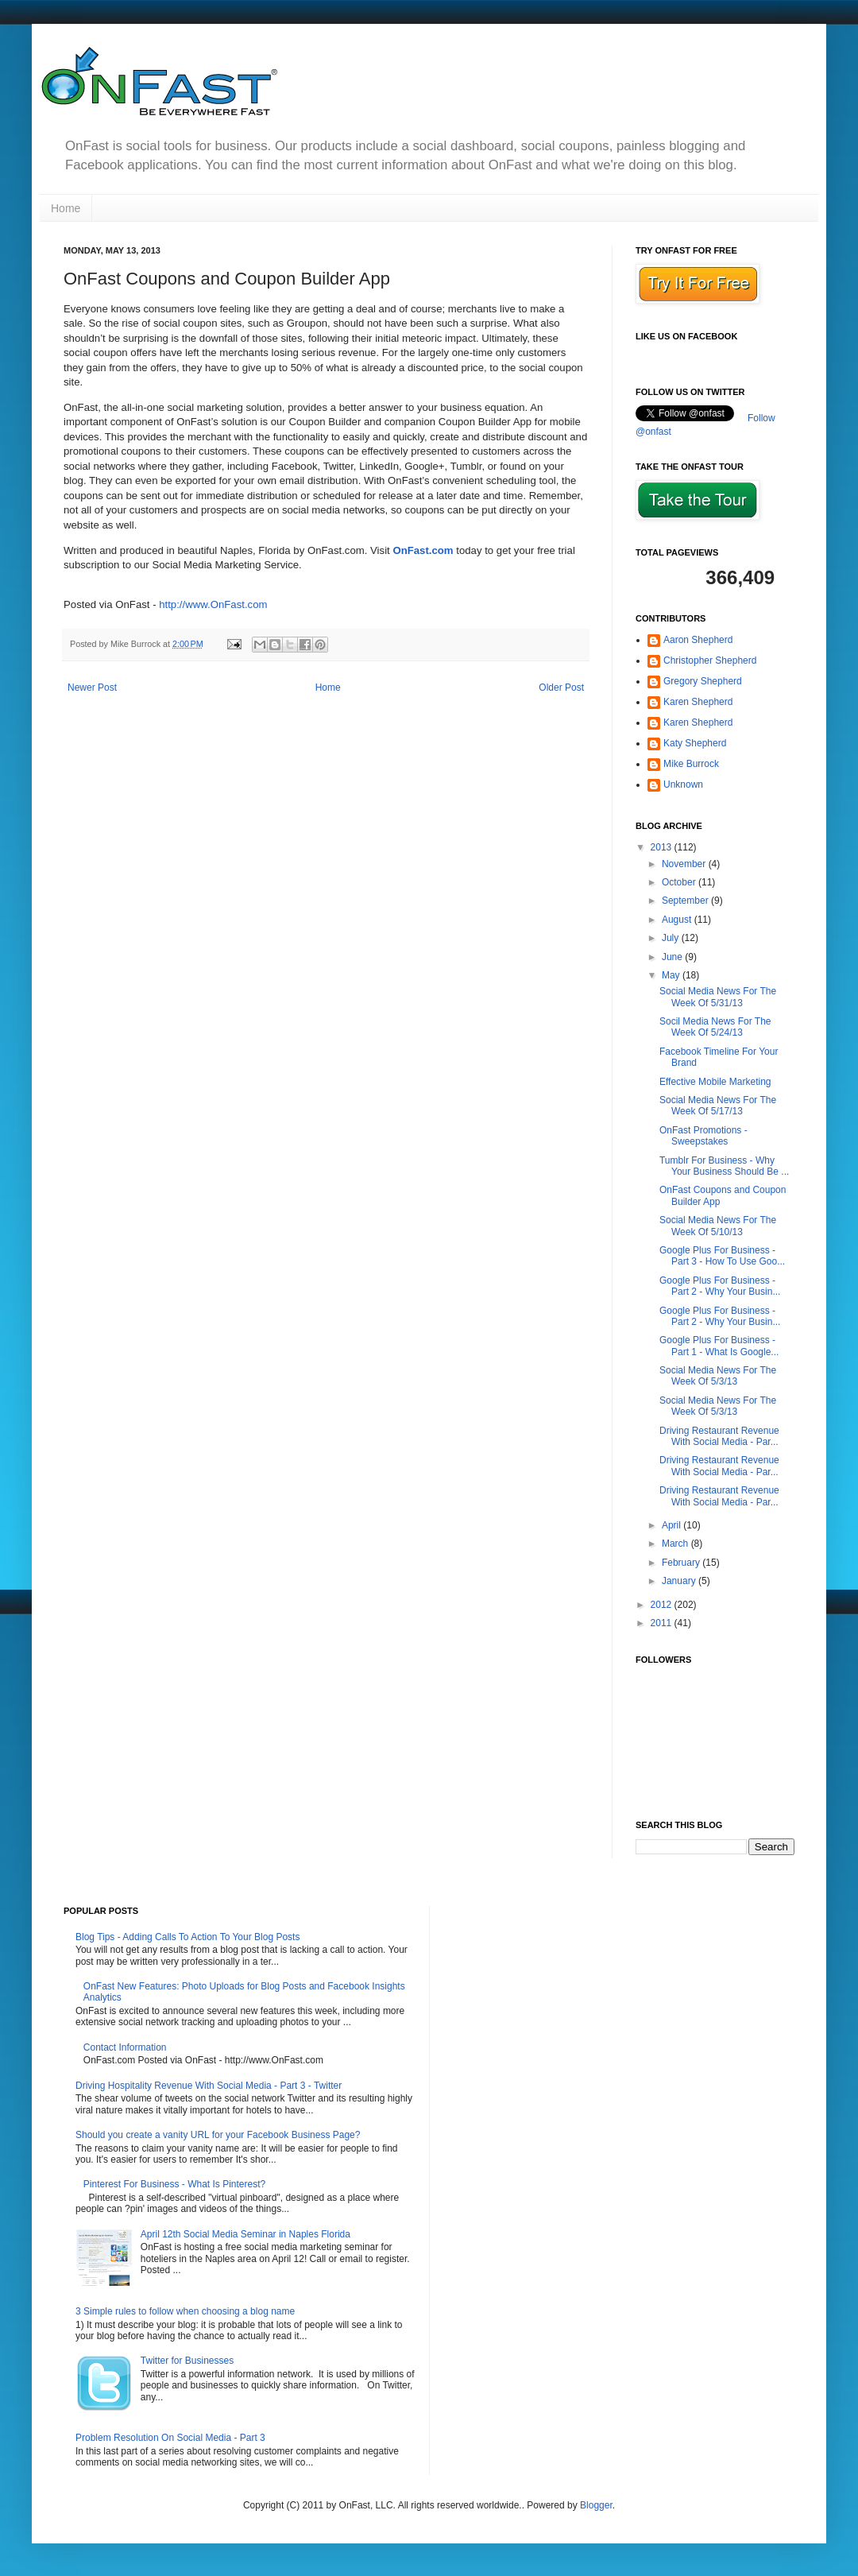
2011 (662, 1623)
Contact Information (125, 2047)
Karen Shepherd (697, 701)
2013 (662, 847)
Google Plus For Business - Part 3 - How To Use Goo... (722, 1256)
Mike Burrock (691, 763)
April (672, 1525)
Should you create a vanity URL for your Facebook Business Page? (217, 2134)
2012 (662, 1604)
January (680, 1580)
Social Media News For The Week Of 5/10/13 (717, 1225)
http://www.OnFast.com (213, 604)
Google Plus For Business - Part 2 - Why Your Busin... (719, 1286)
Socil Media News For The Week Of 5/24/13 (715, 1027)
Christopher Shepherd (709, 660)
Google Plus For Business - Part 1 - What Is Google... (719, 1345)
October (680, 882)
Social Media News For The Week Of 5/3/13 (717, 1376)
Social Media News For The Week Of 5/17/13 (717, 1105)
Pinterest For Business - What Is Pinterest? (174, 2184)
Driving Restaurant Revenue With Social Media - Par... (719, 1436)
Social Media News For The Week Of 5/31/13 (717, 997)
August (678, 919)
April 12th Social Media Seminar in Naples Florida (245, 2234)
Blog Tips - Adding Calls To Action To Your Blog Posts (187, 1937)
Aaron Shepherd (697, 639)
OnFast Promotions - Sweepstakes (703, 1136)
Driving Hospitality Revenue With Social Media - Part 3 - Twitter (208, 2085)
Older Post (561, 687)
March (676, 1543)
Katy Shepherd (694, 743)
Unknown (683, 784)
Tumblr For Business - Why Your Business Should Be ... (724, 1166)
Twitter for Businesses (187, 2360)
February (682, 1562)
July (672, 937)
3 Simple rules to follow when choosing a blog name (185, 2311)
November (685, 864)
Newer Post (92, 687)
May (672, 975)
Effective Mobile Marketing (715, 1081)
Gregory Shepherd (702, 681)
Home (65, 208)
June (673, 957)
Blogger (596, 2505)
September (686, 900)
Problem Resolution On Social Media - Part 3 (170, 2437)
